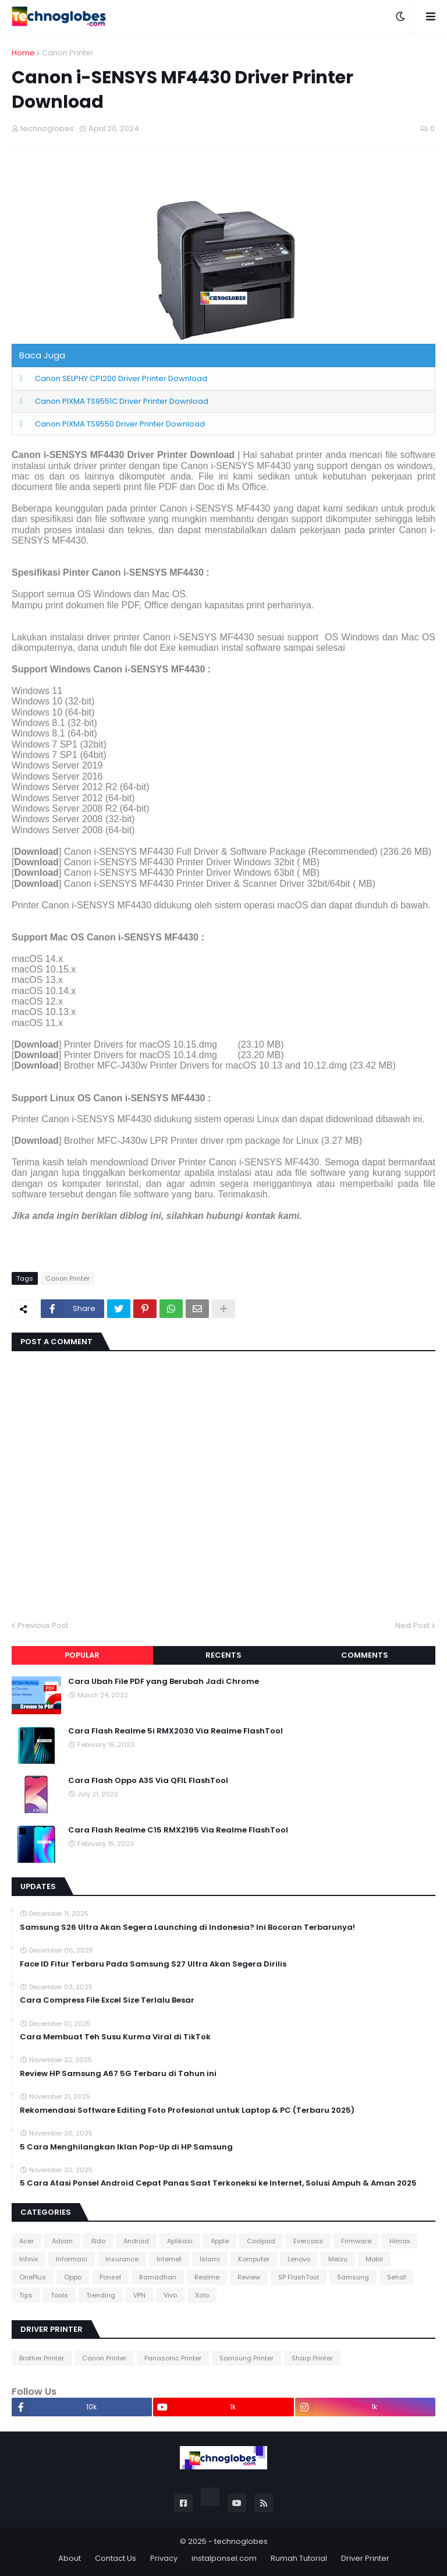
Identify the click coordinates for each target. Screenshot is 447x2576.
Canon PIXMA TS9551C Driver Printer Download (121, 401)
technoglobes (241, 2541)
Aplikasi (180, 2241)
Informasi (71, 2259)
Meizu (337, 2259)
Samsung (353, 2277)
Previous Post (42, 1625)
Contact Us (115, 2558)
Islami (210, 2259)
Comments (364, 1655)
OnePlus (32, 2277)
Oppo (72, 2277)
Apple (220, 2241)
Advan (62, 2241)
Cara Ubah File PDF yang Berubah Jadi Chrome (163, 1681)
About (69, 2558)
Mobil (374, 2259)
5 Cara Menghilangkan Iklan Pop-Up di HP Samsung (126, 2147)
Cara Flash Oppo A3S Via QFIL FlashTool (148, 1780)
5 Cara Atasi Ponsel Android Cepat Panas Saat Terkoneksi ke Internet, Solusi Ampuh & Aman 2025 (218, 2183)
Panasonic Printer (172, 2358)
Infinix (28, 2259)
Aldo (98, 2241)
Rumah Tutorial (299, 2558)
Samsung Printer (246, 2358)
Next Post (412, 1625)
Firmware (356, 2241)
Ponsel (110, 2277)
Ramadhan (157, 2277)
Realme (206, 2277)
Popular (82, 1655)
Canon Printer (68, 52)
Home (23, 52)
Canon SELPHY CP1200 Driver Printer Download (121, 378)
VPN (139, 2295)
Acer (26, 2241)
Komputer (253, 2259)
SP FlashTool (298, 2277)
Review (248, 2277)
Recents (223, 1655)
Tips (26, 2295)
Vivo (170, 2295)
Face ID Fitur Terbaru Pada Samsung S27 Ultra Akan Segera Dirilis (153, 1964)
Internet (169, 2259)
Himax (399, 2241)
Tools (59, 2295)
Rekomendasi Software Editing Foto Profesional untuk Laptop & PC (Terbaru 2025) (187, 2110)
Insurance (122, 2259)
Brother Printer (41, 2358)
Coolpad (261, 2241)
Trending (100, 2295)
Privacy (164, 2558)
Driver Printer (365, 2558)
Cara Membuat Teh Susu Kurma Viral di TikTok (115, 2037)
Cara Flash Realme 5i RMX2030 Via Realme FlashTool (175, 1731)
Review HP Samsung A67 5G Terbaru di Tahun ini (118, 2073)
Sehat (396, 2277)
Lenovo (299, 2259)
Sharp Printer (312, 2358)
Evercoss (308, 2241)
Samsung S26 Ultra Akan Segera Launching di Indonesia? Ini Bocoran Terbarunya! (187, 1927)
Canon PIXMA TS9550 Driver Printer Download (120, 423)
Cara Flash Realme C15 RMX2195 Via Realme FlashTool (178, 1830)
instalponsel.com (224, 2558)
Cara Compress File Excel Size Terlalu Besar (107, 2000)
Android (136, 2241)
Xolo (202, 2295)
